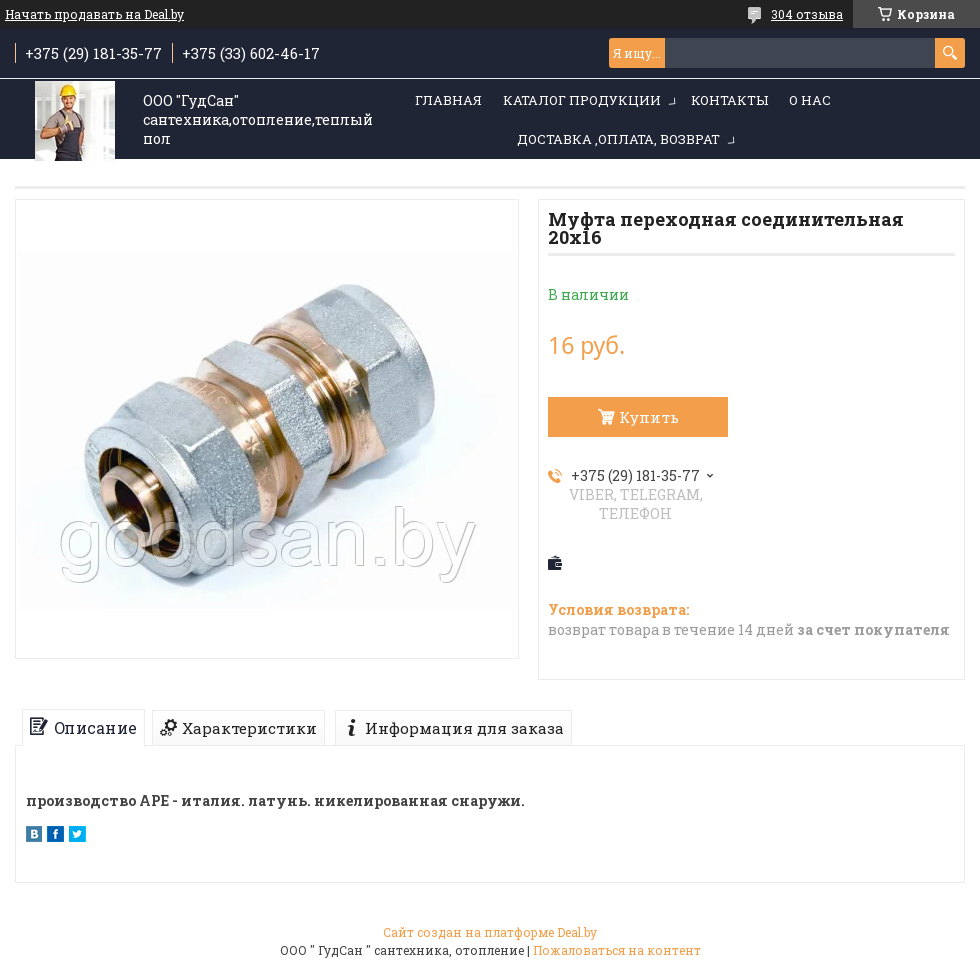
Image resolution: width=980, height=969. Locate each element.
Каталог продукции (582, 100)
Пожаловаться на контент (617, 950)
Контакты (729, 100)
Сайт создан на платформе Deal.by (490, 932)
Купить (649, 417)
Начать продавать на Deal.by (94, 14)
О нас (810, 100)
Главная (448, 100)
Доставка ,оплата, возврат (618, 139)
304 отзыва (807, 14)
